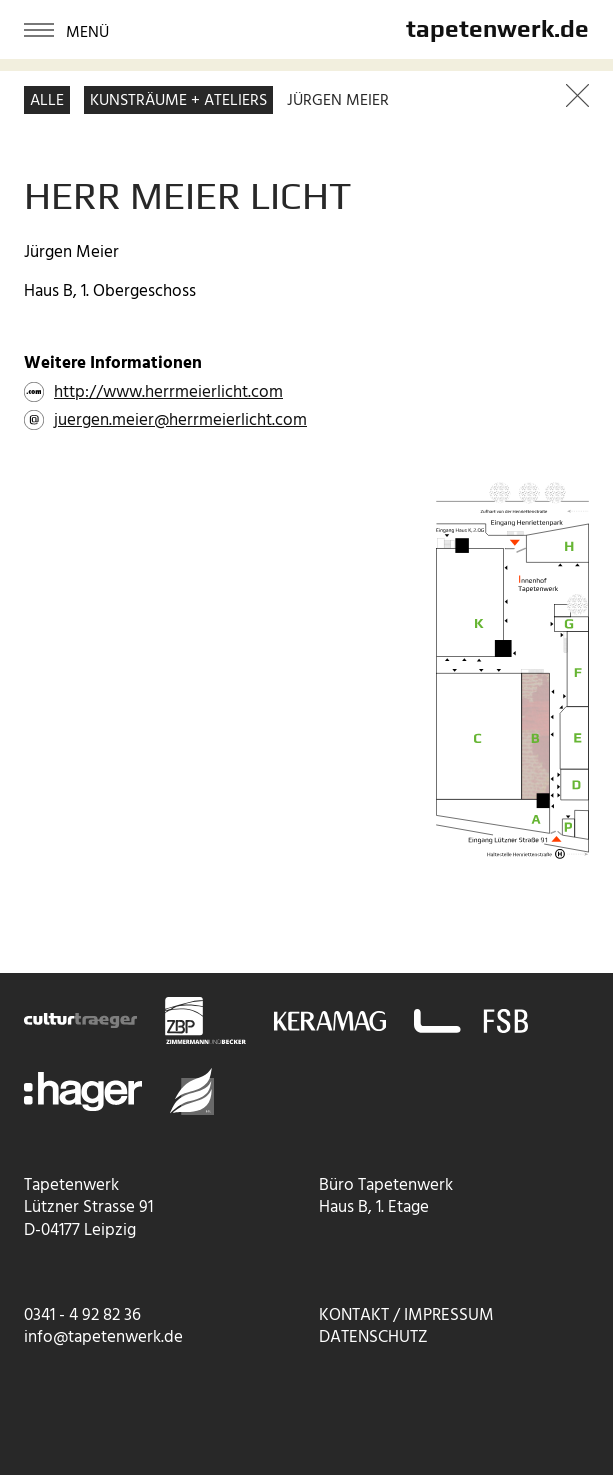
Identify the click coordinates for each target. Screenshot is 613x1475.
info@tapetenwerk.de (103, 1337)
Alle (47, 101)
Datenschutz (373, 1337)
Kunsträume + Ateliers (178, 101)
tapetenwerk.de (497, 28)
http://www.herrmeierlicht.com (168, 393)
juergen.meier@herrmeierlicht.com (180, 421)
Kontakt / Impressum (406, 1315)
